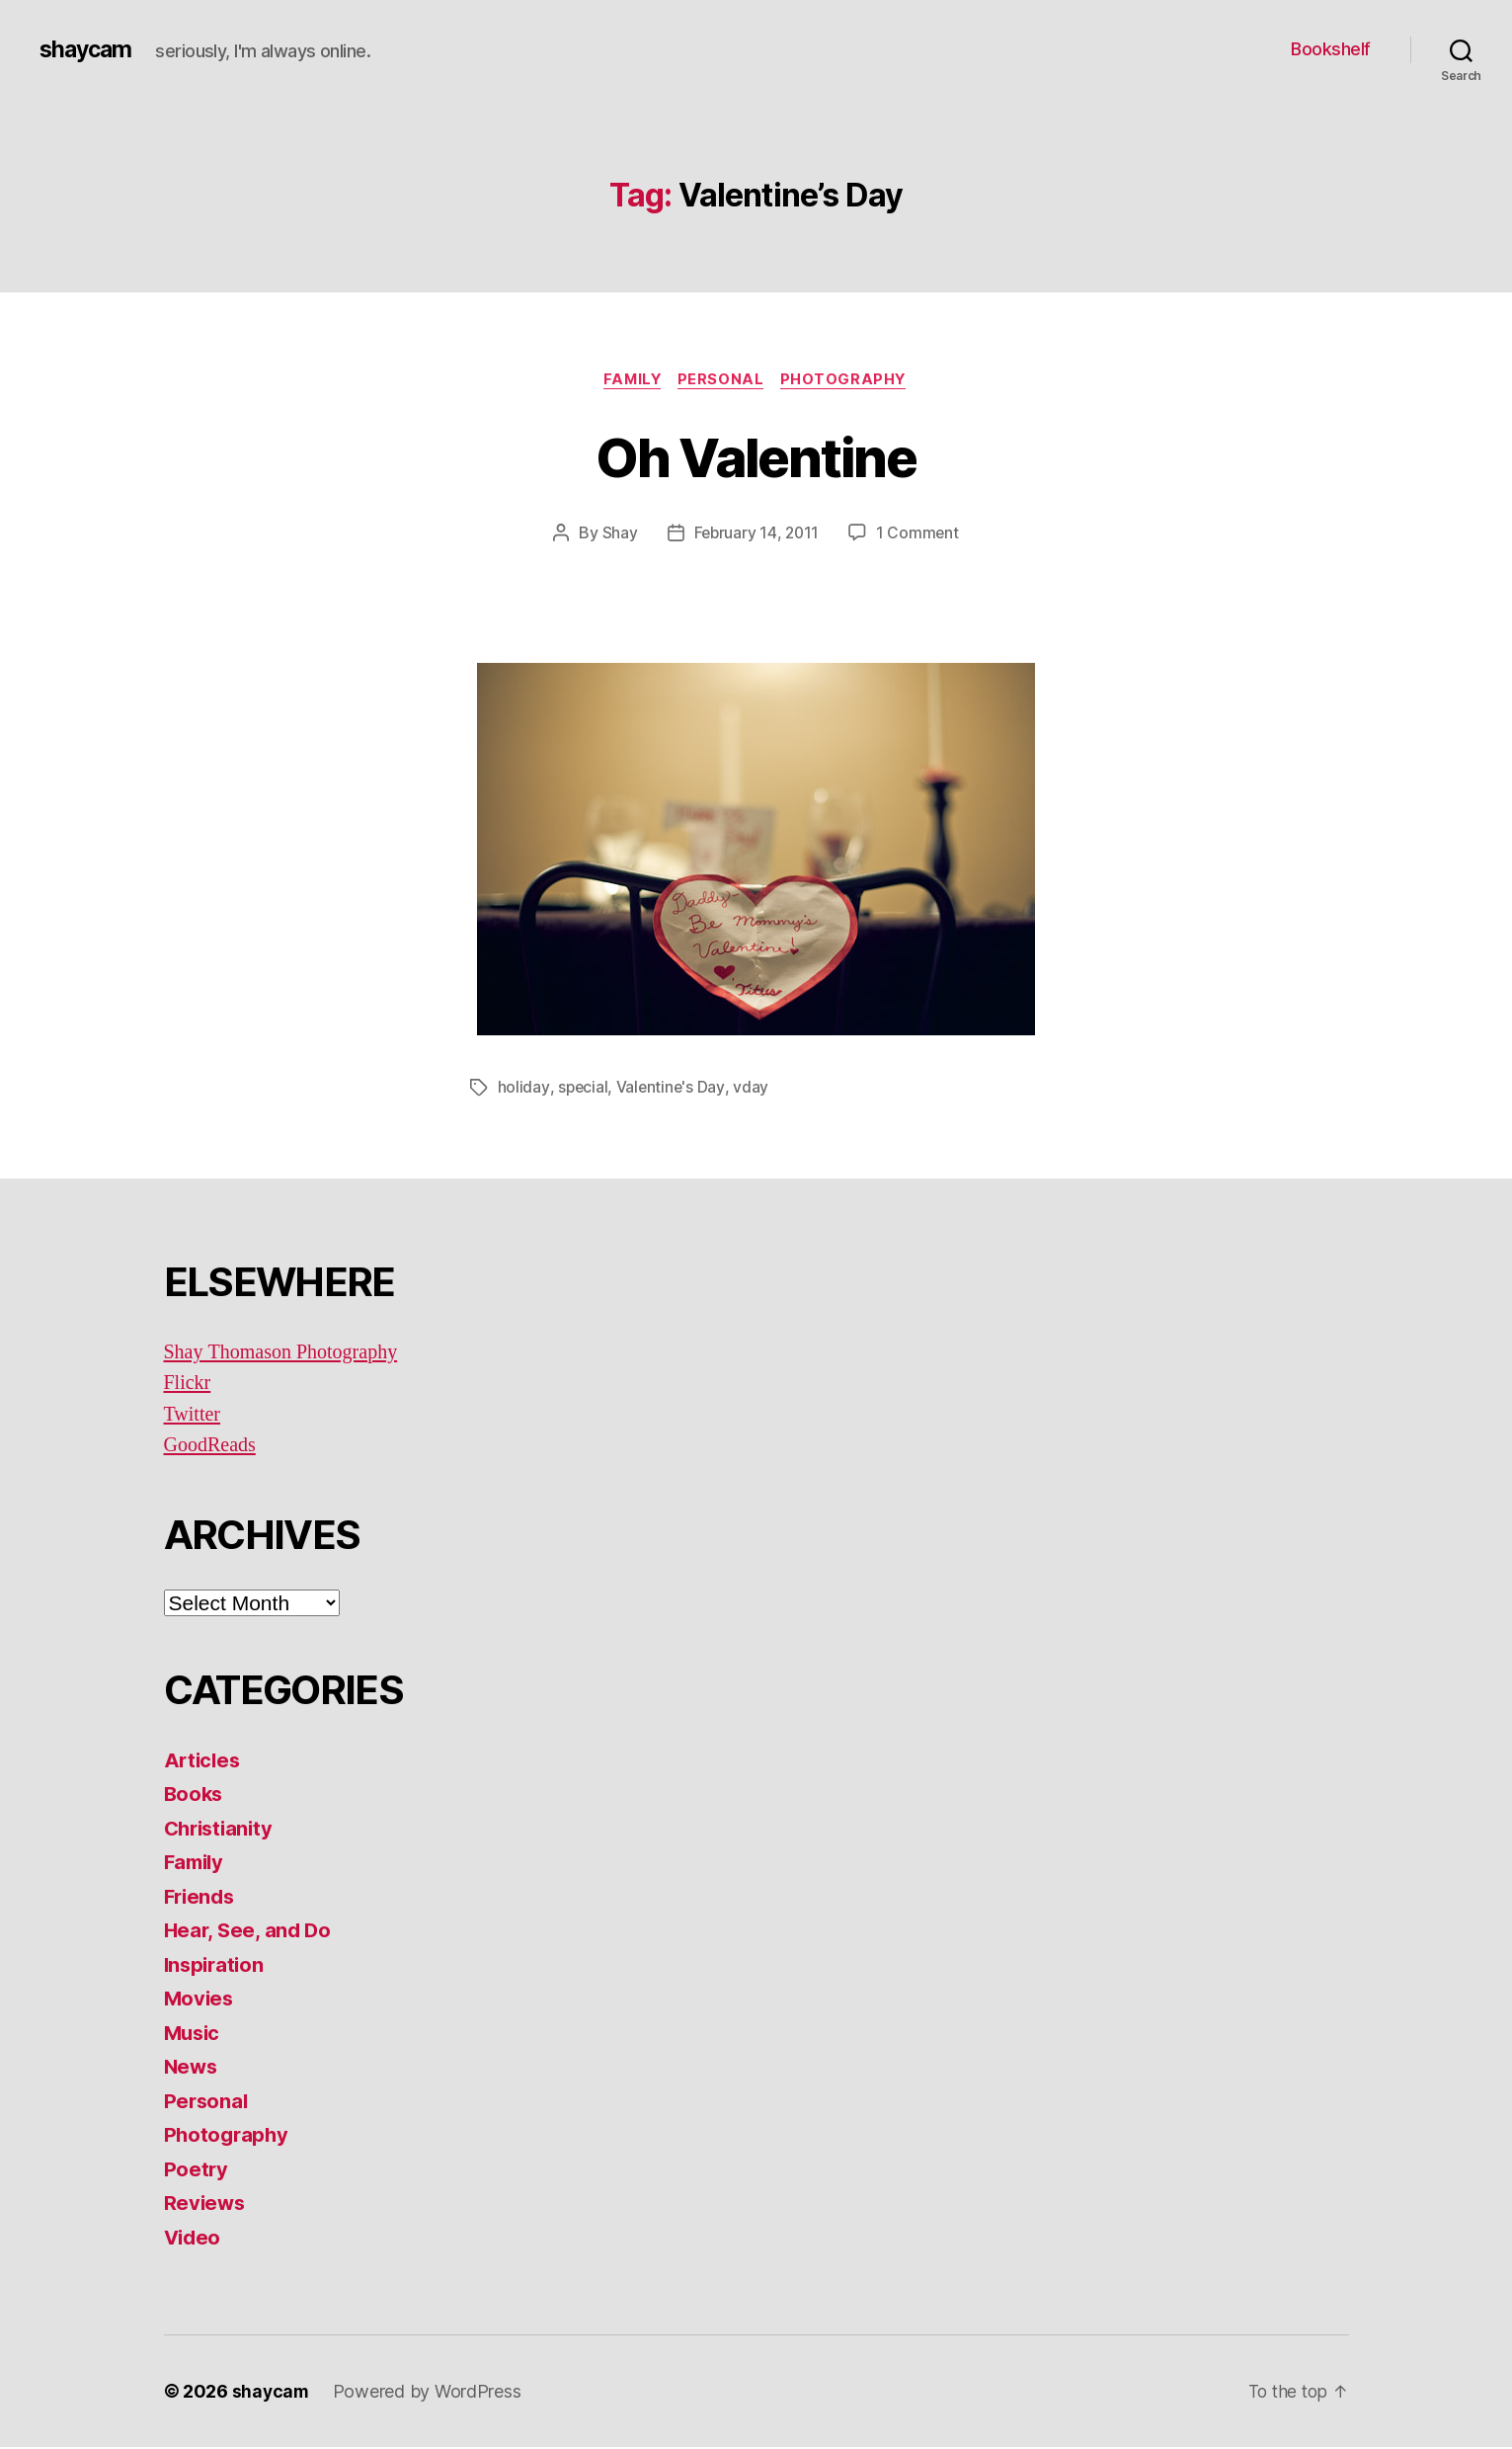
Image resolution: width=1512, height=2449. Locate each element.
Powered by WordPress (429, 2393)
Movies (200, 2000)
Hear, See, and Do (250, 1931)
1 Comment (919, 534)
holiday (523, 1089)
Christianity (221, 1829)
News (192, 2068)
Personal (722, 380)
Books (195, 1795)
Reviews (206, 2204)
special (582, 1089)
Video (194, 2238)
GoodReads (212, 1446)
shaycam (88, 49)
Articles (204, 1761)
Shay (617, 534)
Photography (848, 380)
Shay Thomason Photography (286, 1353)
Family (630, 380)
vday (752, 1089)
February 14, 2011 (755, 534)
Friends (201, 1897)
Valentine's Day (672, 1089)
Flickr (188, 1384)
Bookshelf (1331, 49)
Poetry (196, 2170)
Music (194, 2033)
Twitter (193, 1415)
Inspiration (216, 1965)
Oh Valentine (755, 456)
